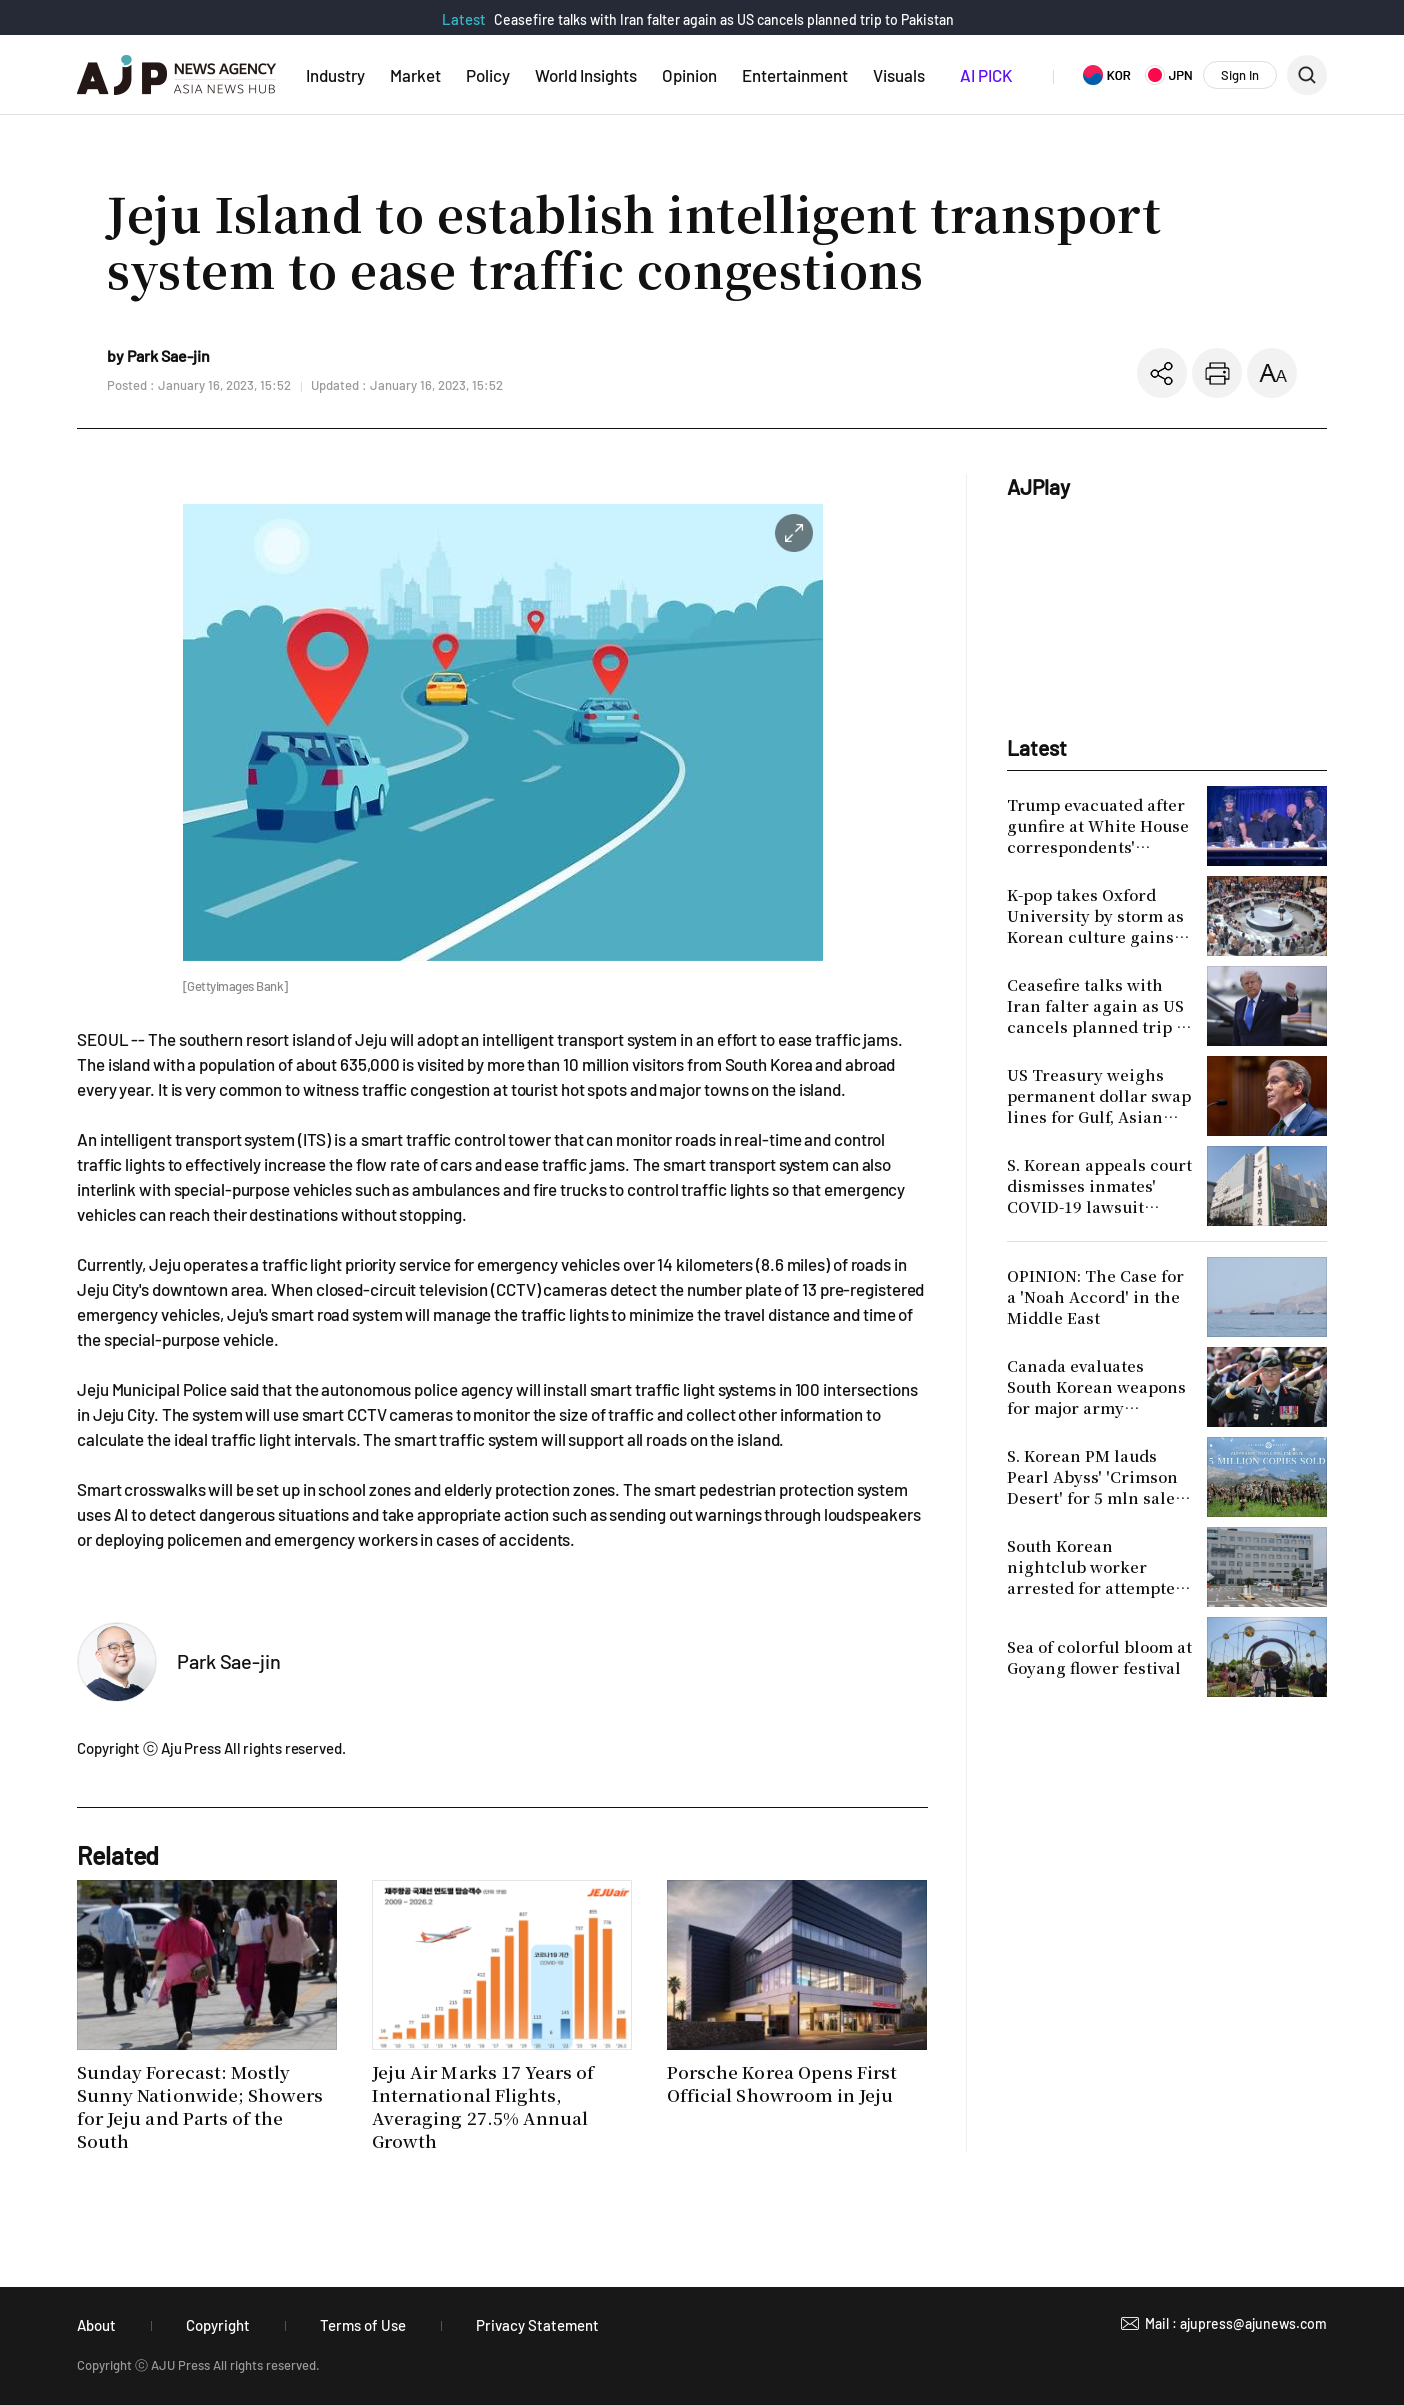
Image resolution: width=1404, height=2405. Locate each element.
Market (415, 75)
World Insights (586, 75)
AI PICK (986, 75)
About (96, 2325)
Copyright (218, 2325)
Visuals (899, 75)
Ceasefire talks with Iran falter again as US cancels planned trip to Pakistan (724, 19)
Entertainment (795, 75)
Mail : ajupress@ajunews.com (1236, 2323)
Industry (335, 75)
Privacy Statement (537, 2325)
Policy (488, 75)
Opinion (689, 75)
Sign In (1240, 75)
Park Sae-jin (229, 1661)
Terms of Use (363, 2325)
